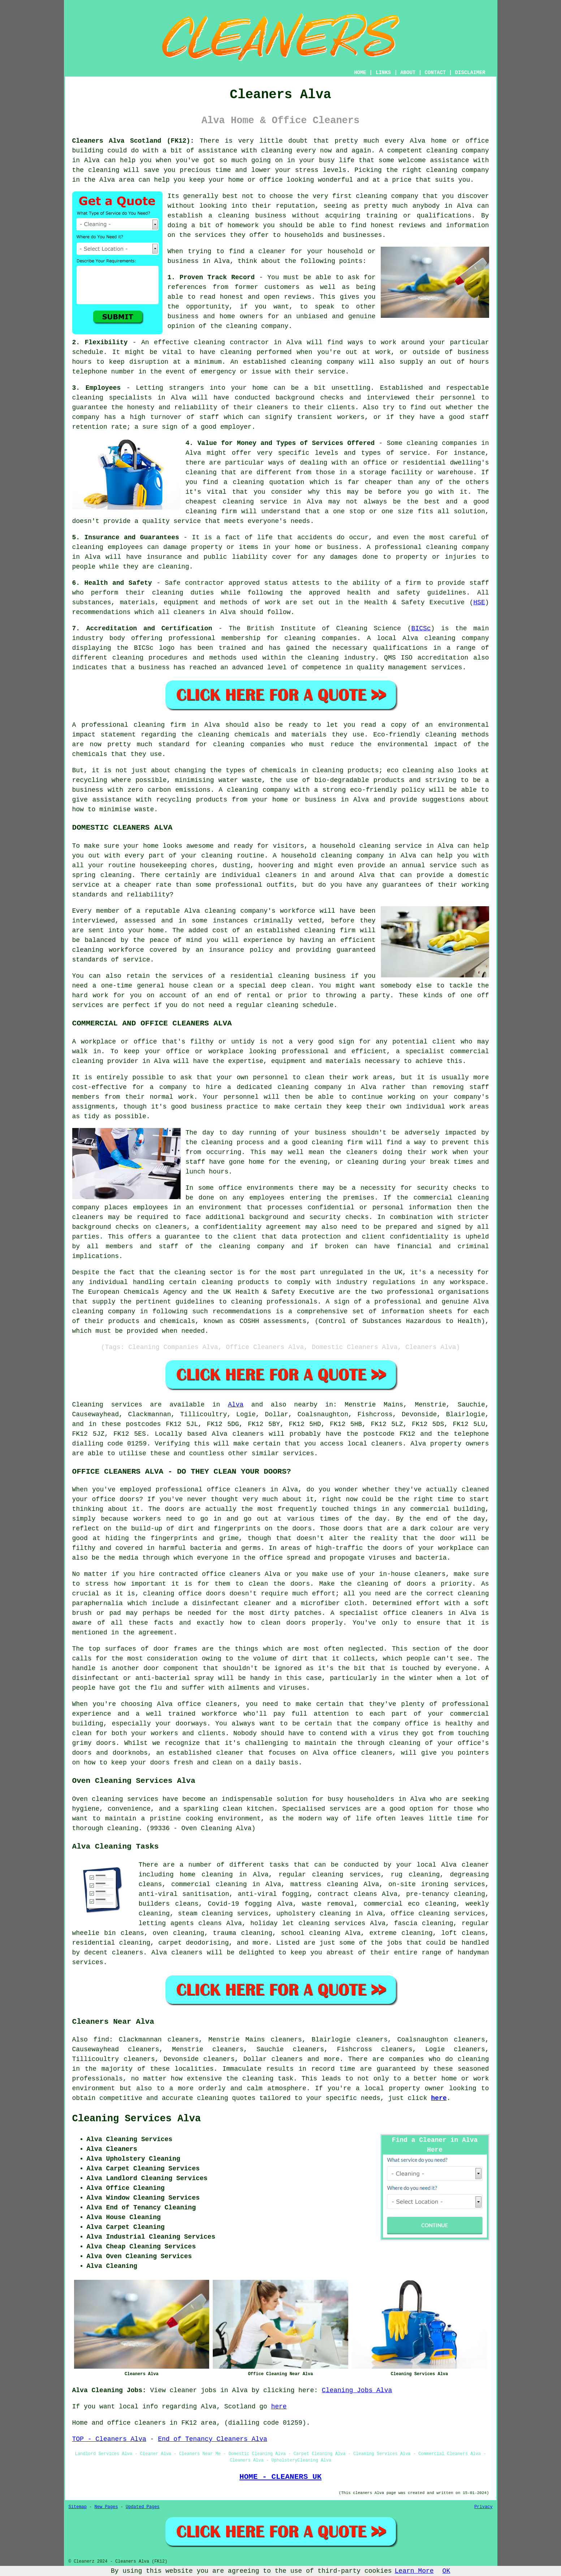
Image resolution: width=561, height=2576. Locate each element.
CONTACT (435, 72)
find (101, 2039)
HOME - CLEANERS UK (280, 2476)
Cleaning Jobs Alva (357, 2390)
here (438, 2098)
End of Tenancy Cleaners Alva (212, 2439)
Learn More (414, 2571)
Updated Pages (143, 2507)
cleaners (386, 1443)
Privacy (483, 2507)
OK (446, 2571)
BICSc (421, 628)
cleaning (371, 196)
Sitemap (78, 2507)
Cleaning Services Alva (136, 2118)
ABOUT (407, 72)
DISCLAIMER (470, 72)
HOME (360, 72)
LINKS (383, 72)
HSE (479, 602)
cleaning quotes (226, 2098)
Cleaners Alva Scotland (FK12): (133, 140)
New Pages (106, 2507)
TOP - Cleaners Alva (109, 2439)
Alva (235, 1404)
